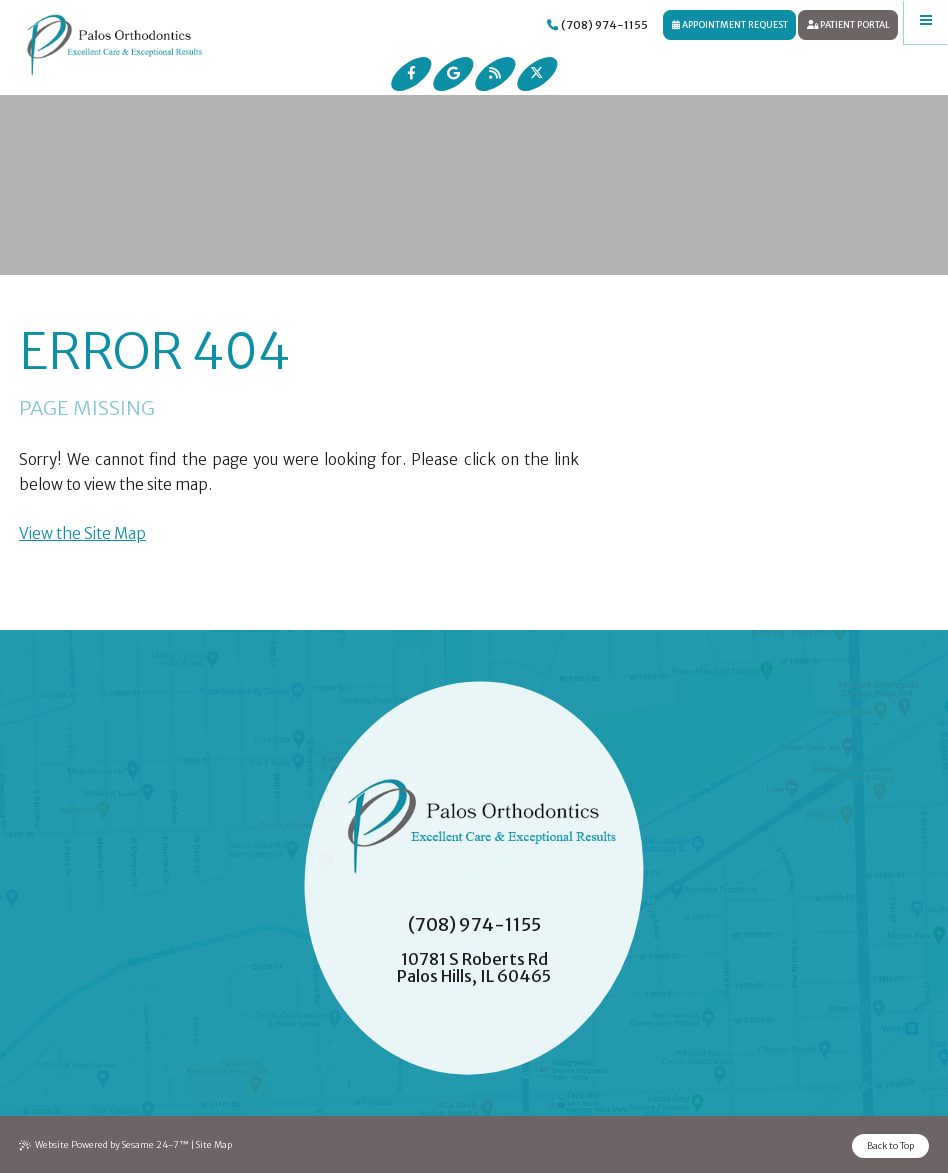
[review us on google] (453, 74)
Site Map (214, 1144)
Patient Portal (848, 24)
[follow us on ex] (537, 74)
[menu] (926, 22)
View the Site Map (82, 533)
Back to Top (890, 1145)
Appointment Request (730, 24)
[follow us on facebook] (412, 74)
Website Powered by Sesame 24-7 (104, 1145)
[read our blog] (495, 74)
